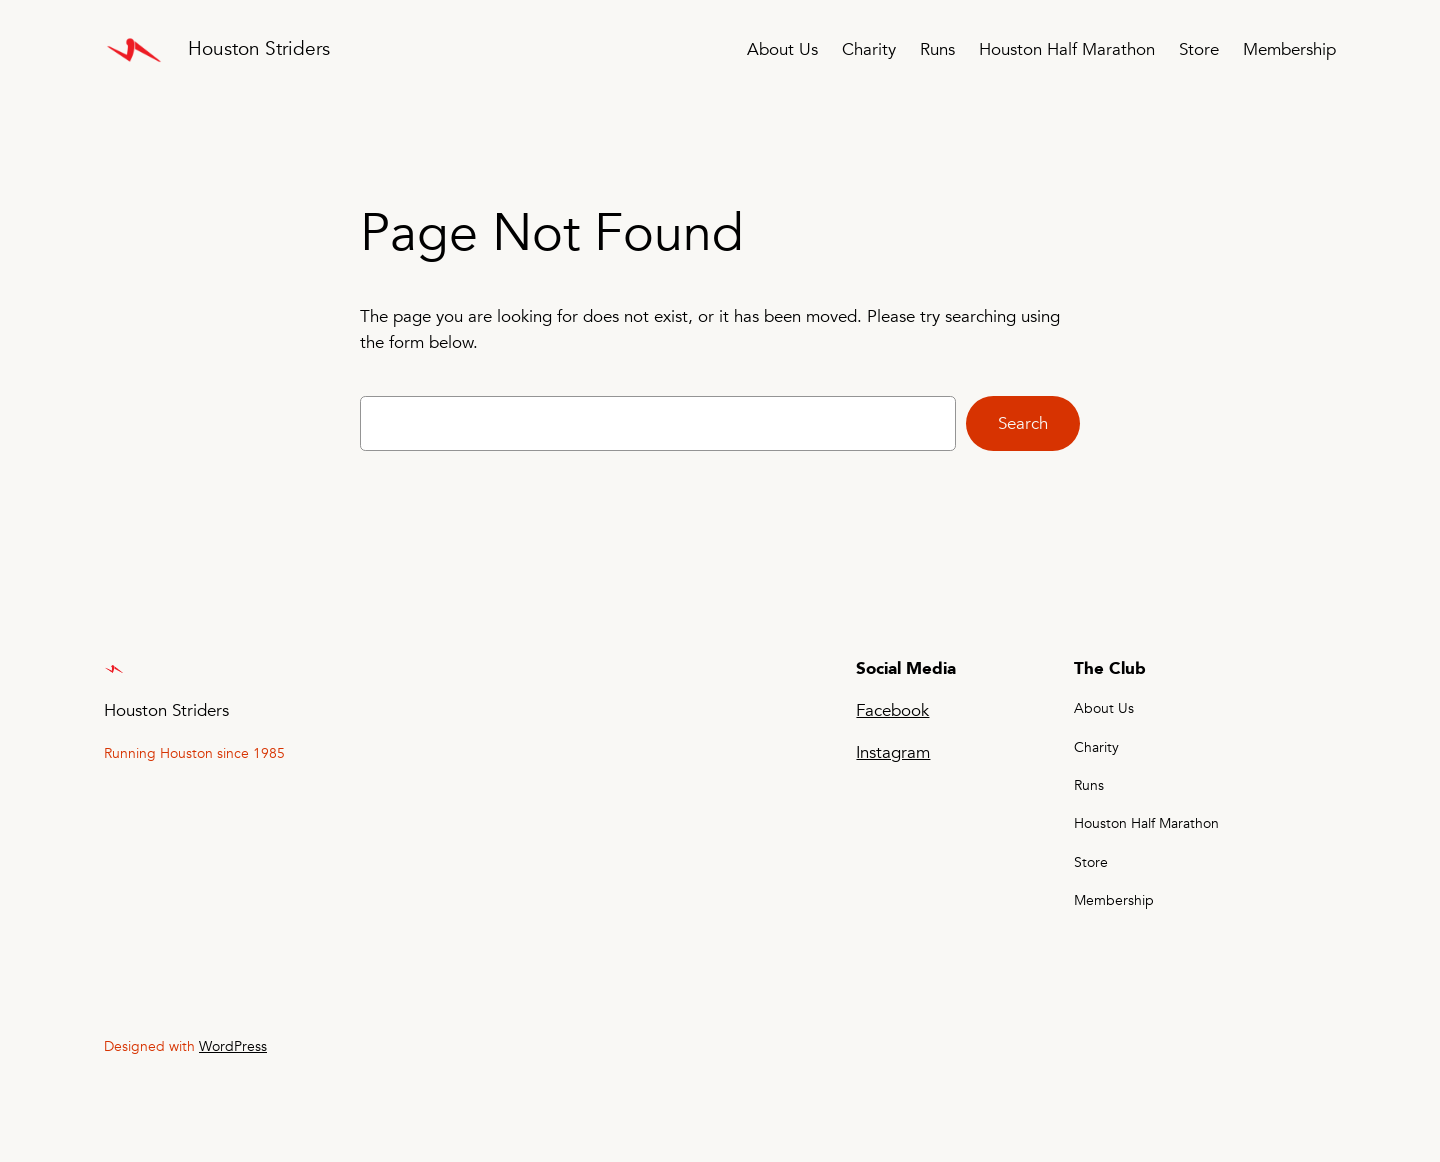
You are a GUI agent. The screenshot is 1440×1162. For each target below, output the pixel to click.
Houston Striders (259, 49)
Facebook (892, 710)
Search (1023, 423)
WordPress (233, 1046)
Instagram (893, 752)
